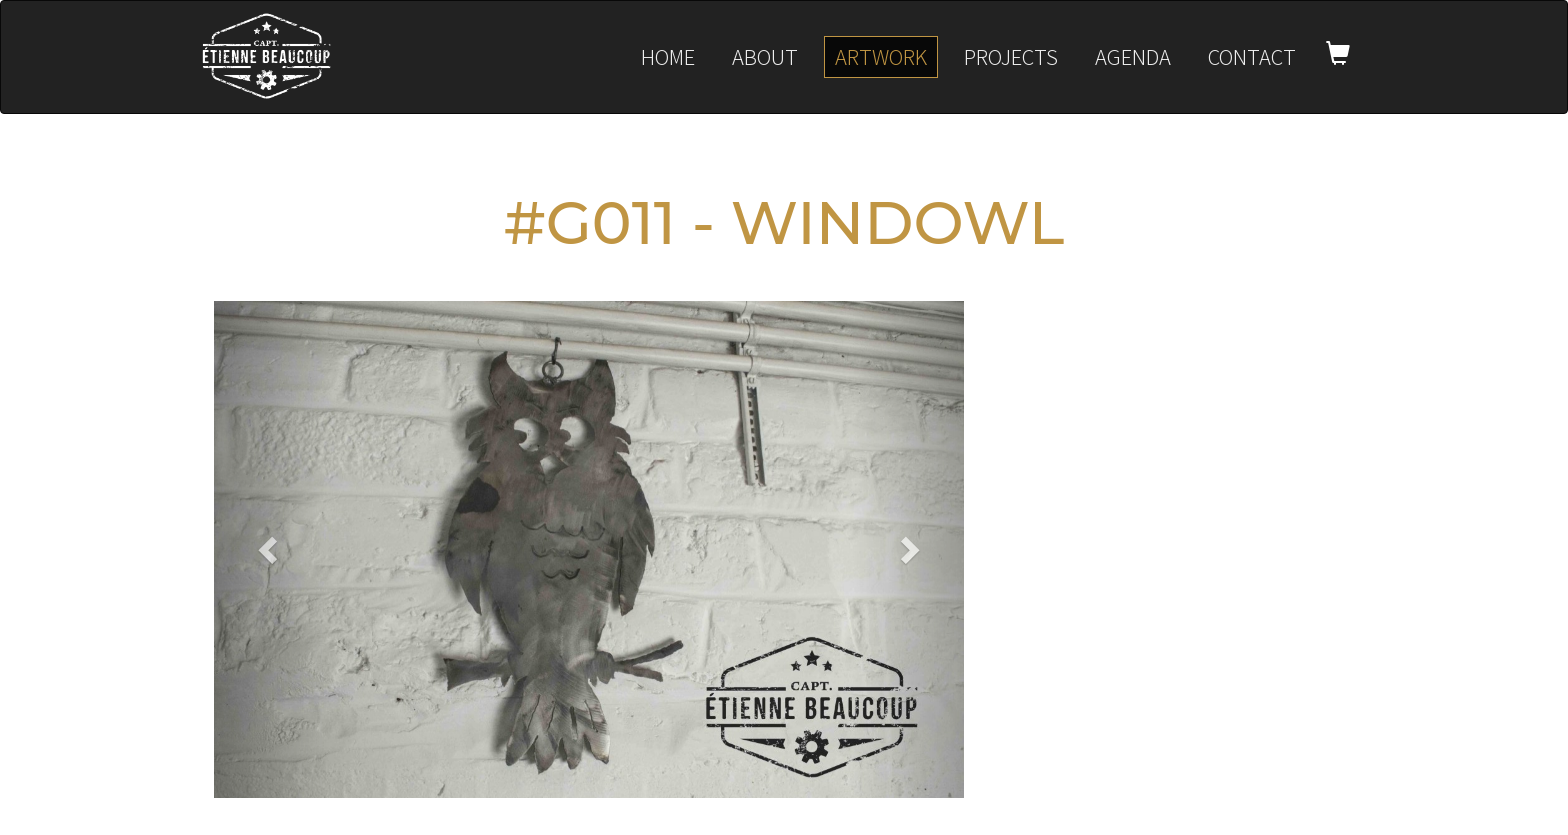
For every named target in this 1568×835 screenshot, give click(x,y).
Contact (1252, 56)
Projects (1011, 56)
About (765, 56)
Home (668, 56)
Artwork (881, 56)
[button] (270, 549)
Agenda (1133, 56)
